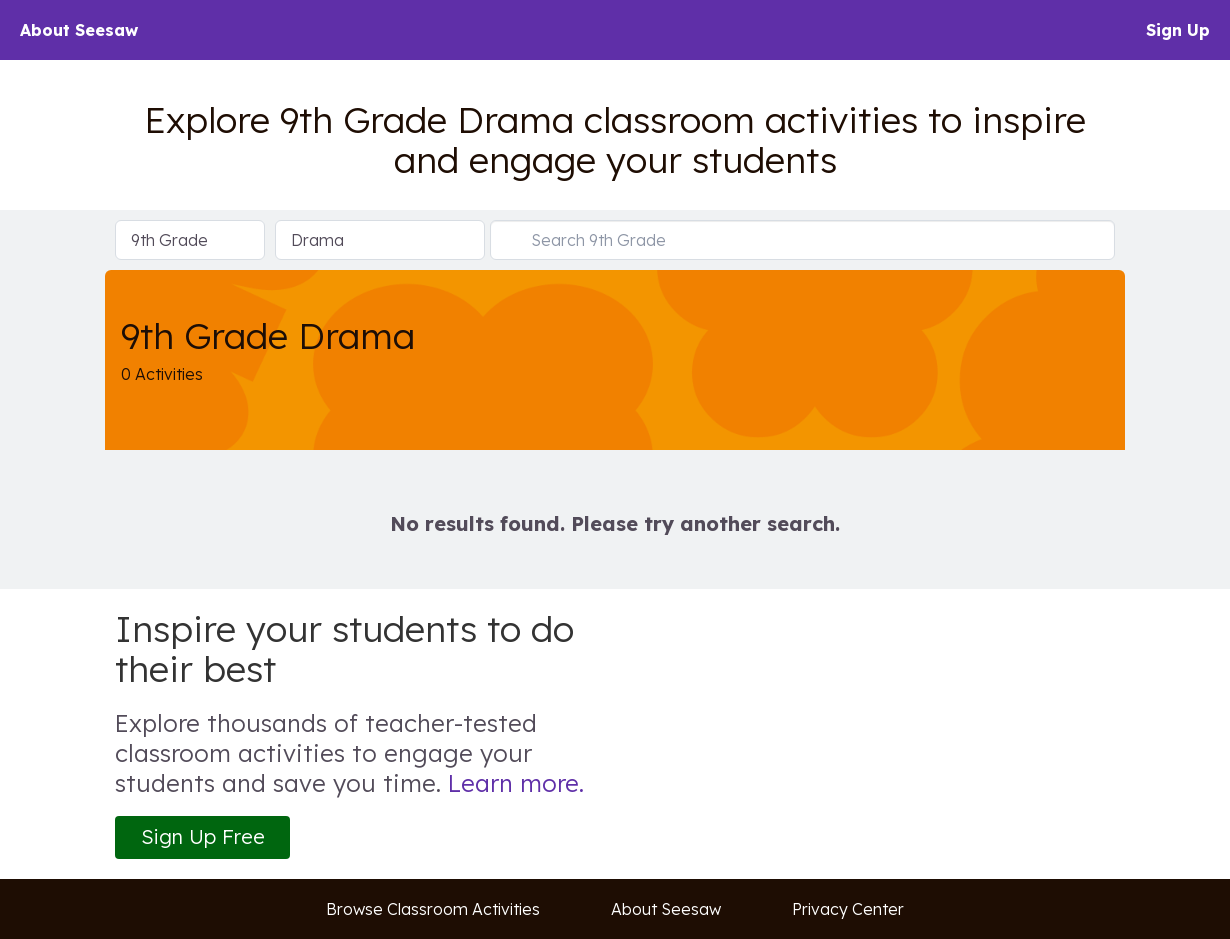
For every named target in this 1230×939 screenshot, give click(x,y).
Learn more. (516, 783)
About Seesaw (79, 30)
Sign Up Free (203, 836)
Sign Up (1178, 30)
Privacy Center (848, 909)
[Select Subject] (380, 240)
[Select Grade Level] (190, 240)
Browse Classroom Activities (433, 909)
